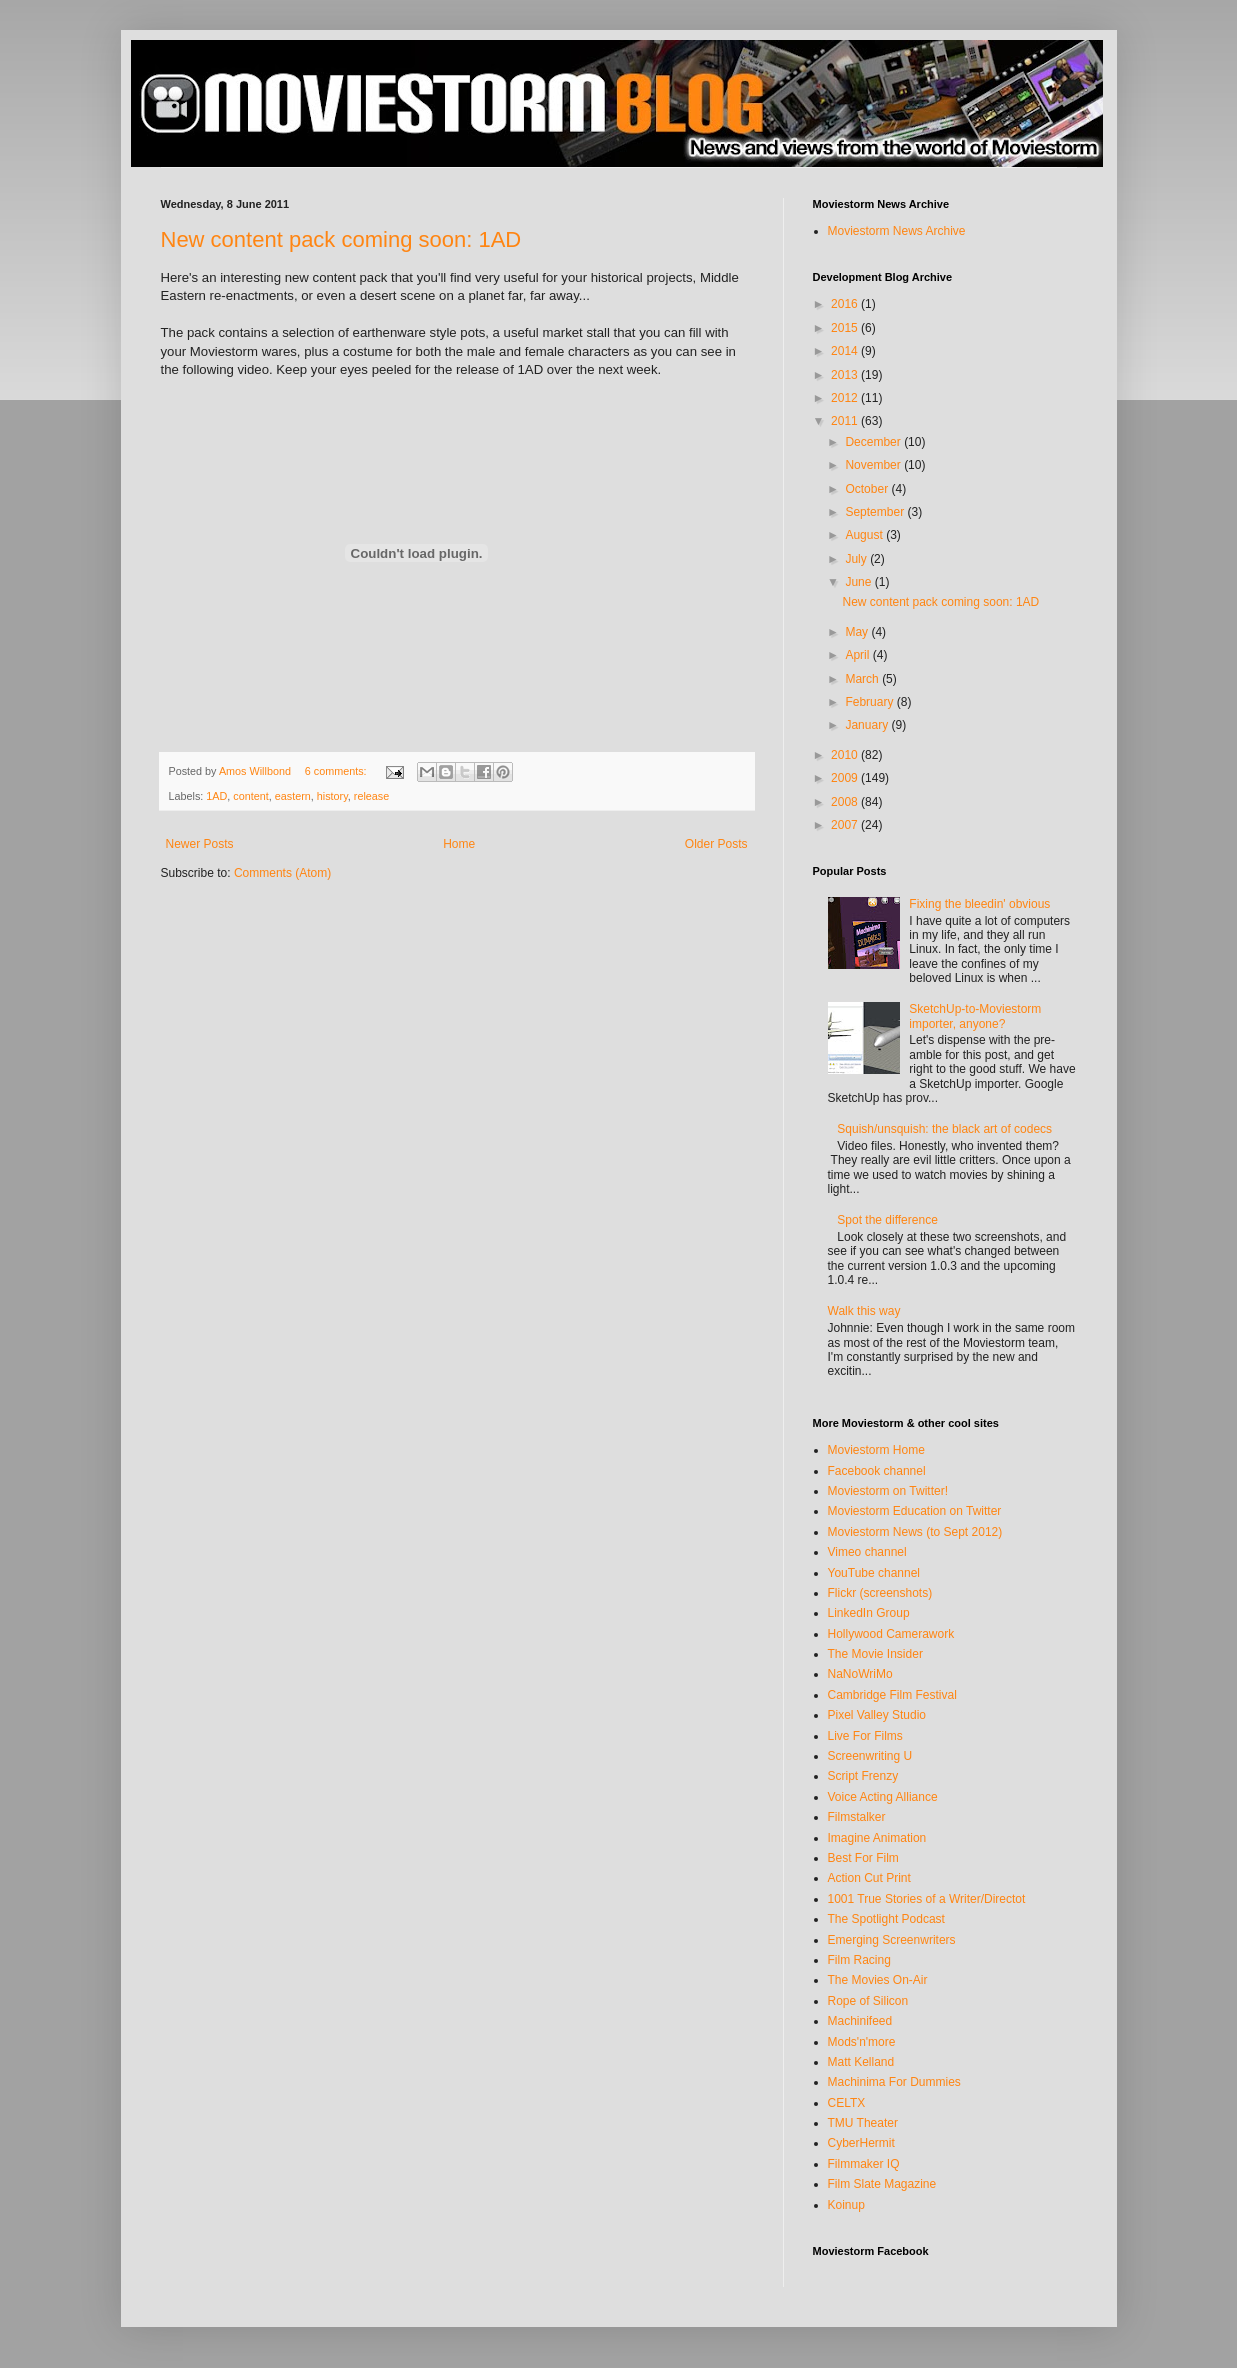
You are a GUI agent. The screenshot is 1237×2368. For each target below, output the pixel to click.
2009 (846, 778)
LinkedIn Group (869, 1613)
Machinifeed (860, 2021)
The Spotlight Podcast (886, 1919)
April (858, 655)
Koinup (846, 2205)
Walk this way (864, 1311)
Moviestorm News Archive (897, 231)
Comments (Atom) (282, 873)
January (868, 725)
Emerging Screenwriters (892, 1940)
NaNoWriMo (860, 1674)
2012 (846, 398)
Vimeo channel (867, 1552)
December (874, 442)
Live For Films (865, 1736)
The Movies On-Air (878, 1980)
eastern (293, 796)
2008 (846, 802)
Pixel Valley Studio (877, 1715)
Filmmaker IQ (864, 2164)
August (865, 535)
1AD (216, 796)
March (863, 679)
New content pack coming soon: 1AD (341, 239)
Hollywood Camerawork (891, 1634)
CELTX (847, 2103)
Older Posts (716, 844)
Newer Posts (200, 844)
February (870, 702)
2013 (846, 375)
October (868, 489)
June (859, 582)
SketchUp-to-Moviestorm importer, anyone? (975, 1016)
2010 (846, 755)
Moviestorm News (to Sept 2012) (915, 1532)
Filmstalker (857, 1817)
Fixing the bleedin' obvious (979, 904)
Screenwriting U (870, 1756)
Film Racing (859, 1960)
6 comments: (337, 771)
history (332, 796)
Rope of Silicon (868, 2001)
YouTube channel (874, 1573)
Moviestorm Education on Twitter (915, 1511)
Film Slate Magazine (882, 2184)
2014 (846, 351)
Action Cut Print (869, 1878)
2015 (846, 328)
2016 (846, 304)
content (250, 796)
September (876, 512)
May (858, 632)
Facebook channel (877, 1471)
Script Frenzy (863, 1776)
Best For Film (863, 1858)
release (371, 796)
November (874, 465)
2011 (846, 421)
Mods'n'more (862, 2042)
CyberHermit (861, 2143)
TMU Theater (863, 2123)
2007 (846, 825)
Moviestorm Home (876, 1450)
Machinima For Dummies (894, 2082)
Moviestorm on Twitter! (888, 1491)
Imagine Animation (877, 1838)
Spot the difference (887, 1220)
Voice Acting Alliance (883, 1797)
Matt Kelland (861, 2062)
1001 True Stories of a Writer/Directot (927, 1899)
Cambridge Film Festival (892, 1695)
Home (459, 844)
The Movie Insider (875, 1654)
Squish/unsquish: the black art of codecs (944, 1129)
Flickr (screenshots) (880, 1593)
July (857, 559)
